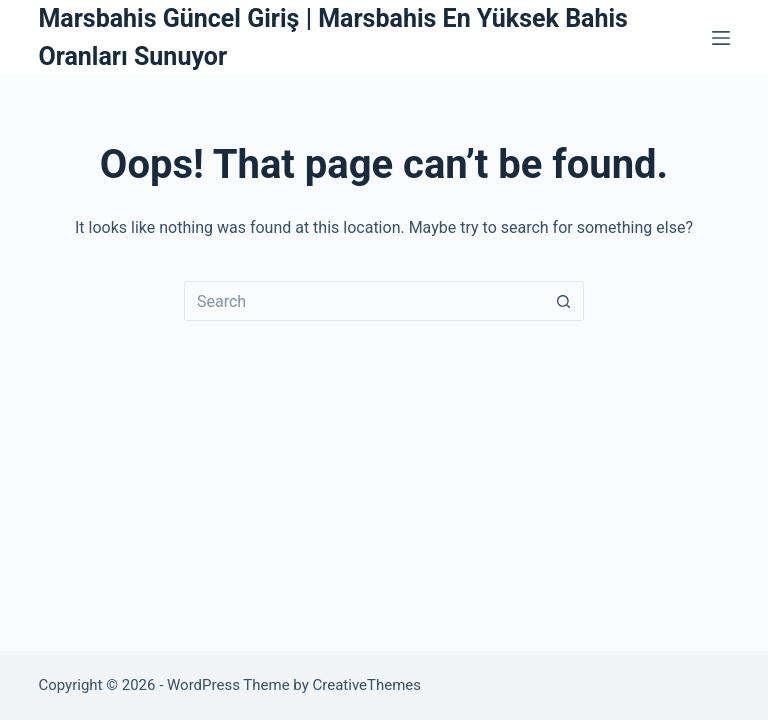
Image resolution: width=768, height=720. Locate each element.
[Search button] (564, 301)
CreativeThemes (367, 685)
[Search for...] (364, 301)
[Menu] (721, 38)
